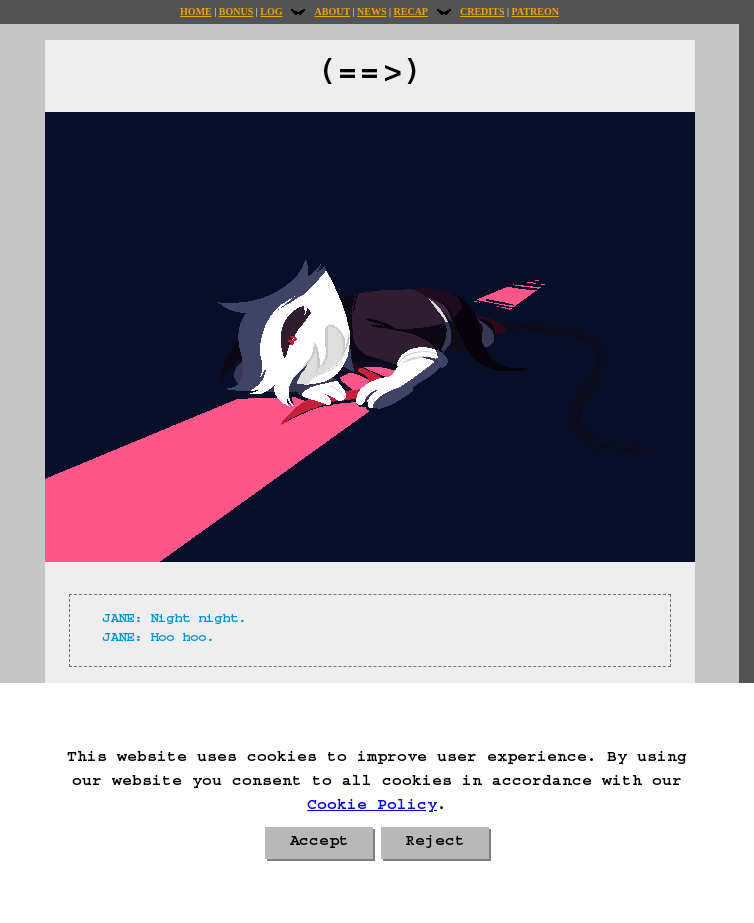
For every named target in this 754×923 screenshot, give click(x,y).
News (371, 11)
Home (196, 11)
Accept (319, 843)
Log (271, 11)
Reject (435, 843)
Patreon (534, 11)
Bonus (236, 11)
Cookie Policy (372, 807)
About (332, 11)
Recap (411, 11)
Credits (482, 11)
